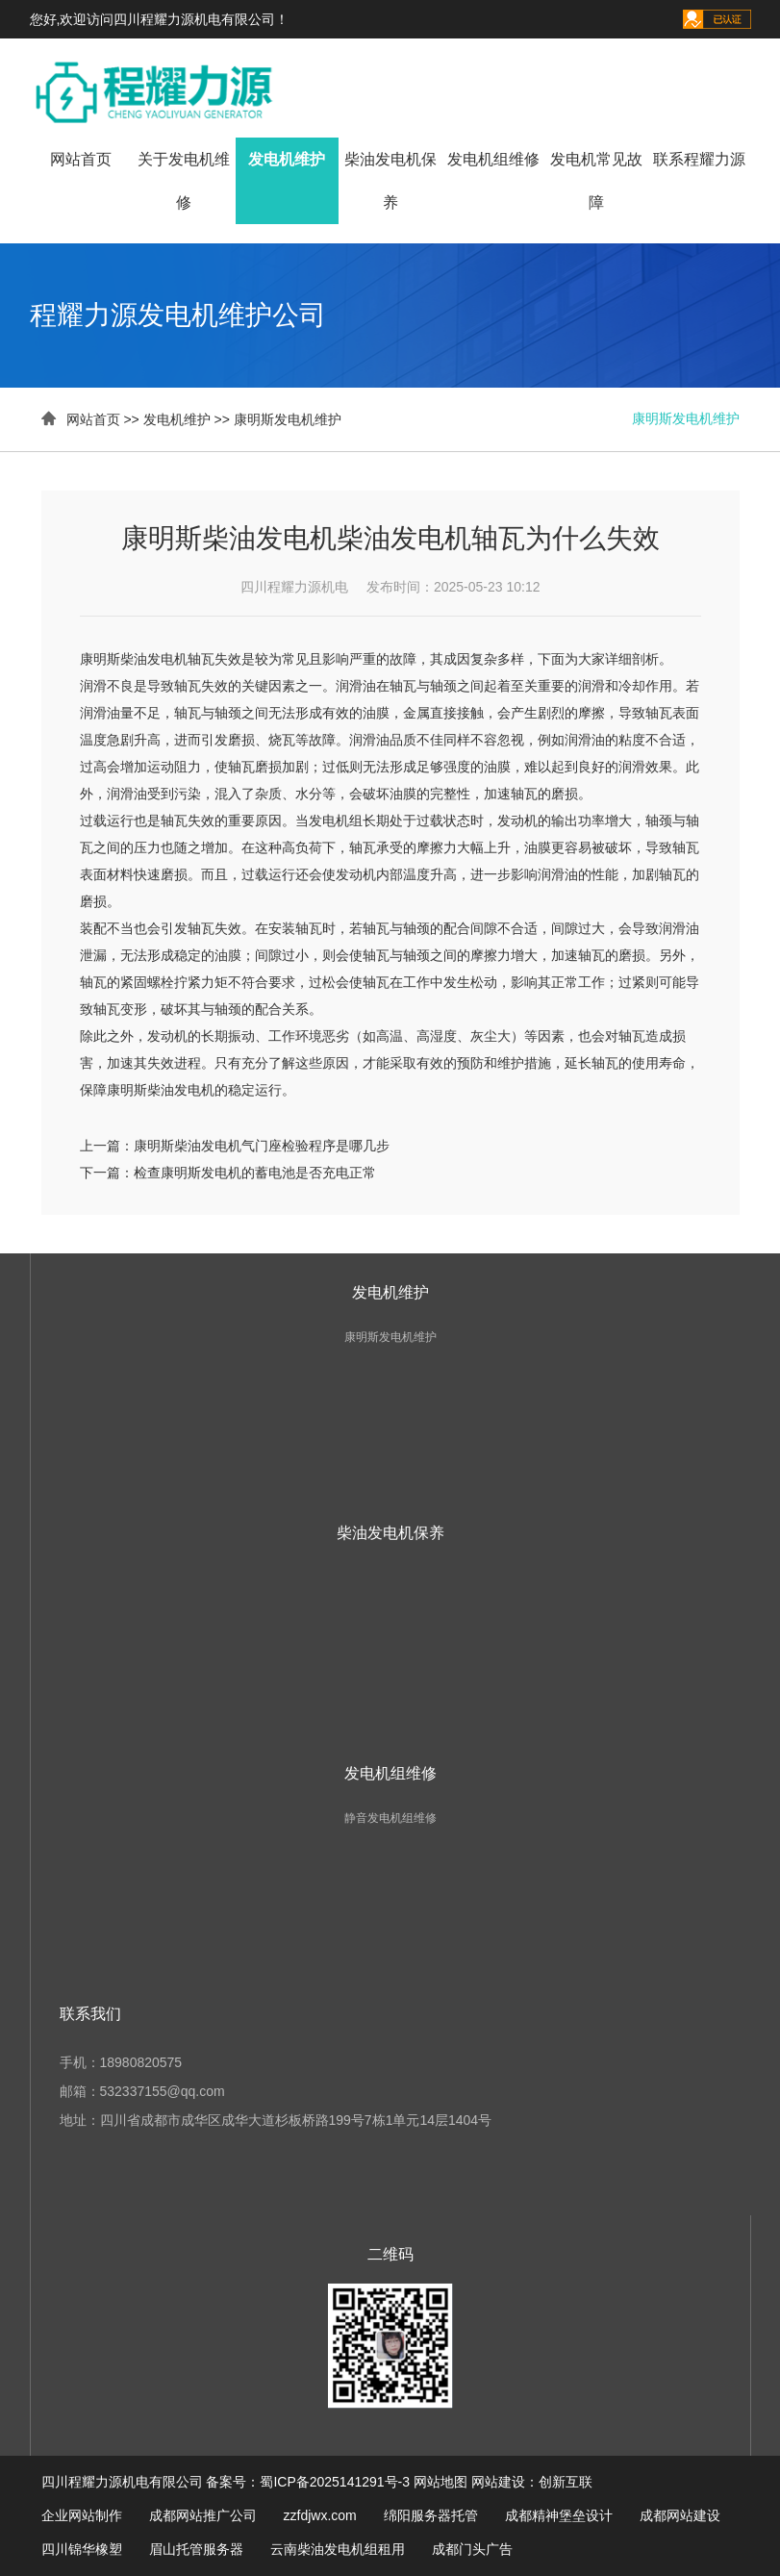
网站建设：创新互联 (531, 2481)
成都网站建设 (680, 2515)
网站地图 (440, 2481)
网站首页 (81, 159)
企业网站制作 (81, 2515)
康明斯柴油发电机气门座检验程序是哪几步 (262, 1145)
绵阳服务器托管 (431, 2515)
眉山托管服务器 (196, 2549)
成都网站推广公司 (203, 2515)
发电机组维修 (493, 159)
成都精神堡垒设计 (559, 2515)
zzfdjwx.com (320, 2515)
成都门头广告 (472, 2549)
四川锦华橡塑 (81, 2549)
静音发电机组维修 (390, 1818)
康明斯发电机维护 (287, 419)
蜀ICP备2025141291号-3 (335, 2481)
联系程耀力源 (699, 159)
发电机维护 (286, 159)
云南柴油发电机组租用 (337, 2549)
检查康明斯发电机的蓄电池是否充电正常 (255, 1172)
